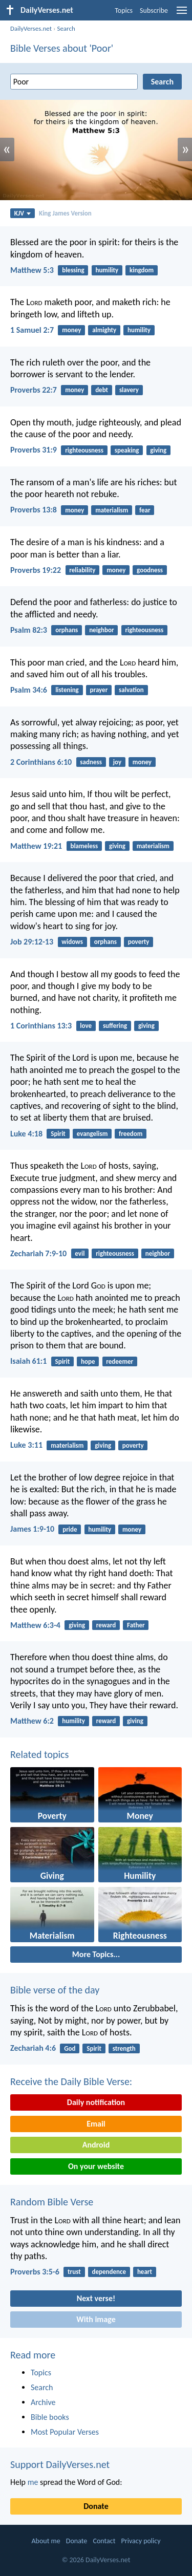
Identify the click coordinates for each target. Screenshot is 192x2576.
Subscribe (154, 10)
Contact (104, 2541)
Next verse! (96, 2298)
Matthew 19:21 (36, 846)
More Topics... (96, 1954)
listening (67, 690)
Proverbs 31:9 (33, 450)
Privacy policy (141, 2541)
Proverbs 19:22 (35, 570)
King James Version (65, 213)
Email (96, 2124)
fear (144, 510)
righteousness (84, 450)
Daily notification (96, 2102)
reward (106, 1625)
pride (69, 1529)
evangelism (92, 1133)
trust (74, 2272)
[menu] (182, 14)
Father (136, 1625)
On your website (96, 2166)
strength (124, 2048)
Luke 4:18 (26, 1134)
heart (144, 2272)
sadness (90, 762)
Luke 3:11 (26, 1445)
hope (88, 1361)
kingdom (142, 270)
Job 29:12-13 (31, 942)
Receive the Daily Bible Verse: (71, 2081)
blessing (73, 270)
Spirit (58, 1133)
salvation (131, 690)
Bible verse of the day (54, 1990)
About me (45, 2541)
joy (117, 762)
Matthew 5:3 (32, 270)
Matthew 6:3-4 (35, 1625)
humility (106, 270)
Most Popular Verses (65, 2432)
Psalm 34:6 (28, 690)
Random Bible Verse (51, 2202)
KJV (22, 213)
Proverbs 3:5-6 (34, 2272)
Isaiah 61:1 (28, 1361)
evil (79, 1253)
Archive (43, 2402)
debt (101, 390)
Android (96, 2145)
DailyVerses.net (31, 28)
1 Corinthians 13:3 (41, 1026)
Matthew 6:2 (32, 1721)
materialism (111, 510)
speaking (127, 450)
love (86, 1025)
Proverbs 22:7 (33, 390)
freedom (130, 1133)
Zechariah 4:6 (33, 2048)
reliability (82, 570)
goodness (150, 570)
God (69, 2048)
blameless (84, 846)
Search (66, 28)
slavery (129, 390)
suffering (115, 1025)
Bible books (50, 2417)
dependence (109, 2272)
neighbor (101, 630)
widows (72, 942)
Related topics (39, 1754)
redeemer (119, 1361)
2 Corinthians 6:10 (41, 762)
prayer (99, 690)
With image (96, 2319)
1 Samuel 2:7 (32, 330)
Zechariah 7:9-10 (38, 1253)
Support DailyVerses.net (60, 2464)
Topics (124, 10)
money (71, 330)
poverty (139, 942)
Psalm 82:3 (28, 630)
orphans (66, 630)
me (33, 2482)
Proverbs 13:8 (33, 509)
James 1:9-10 (32, 1529)
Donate (95, 2506)
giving (158, 450)
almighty (104, 330)
